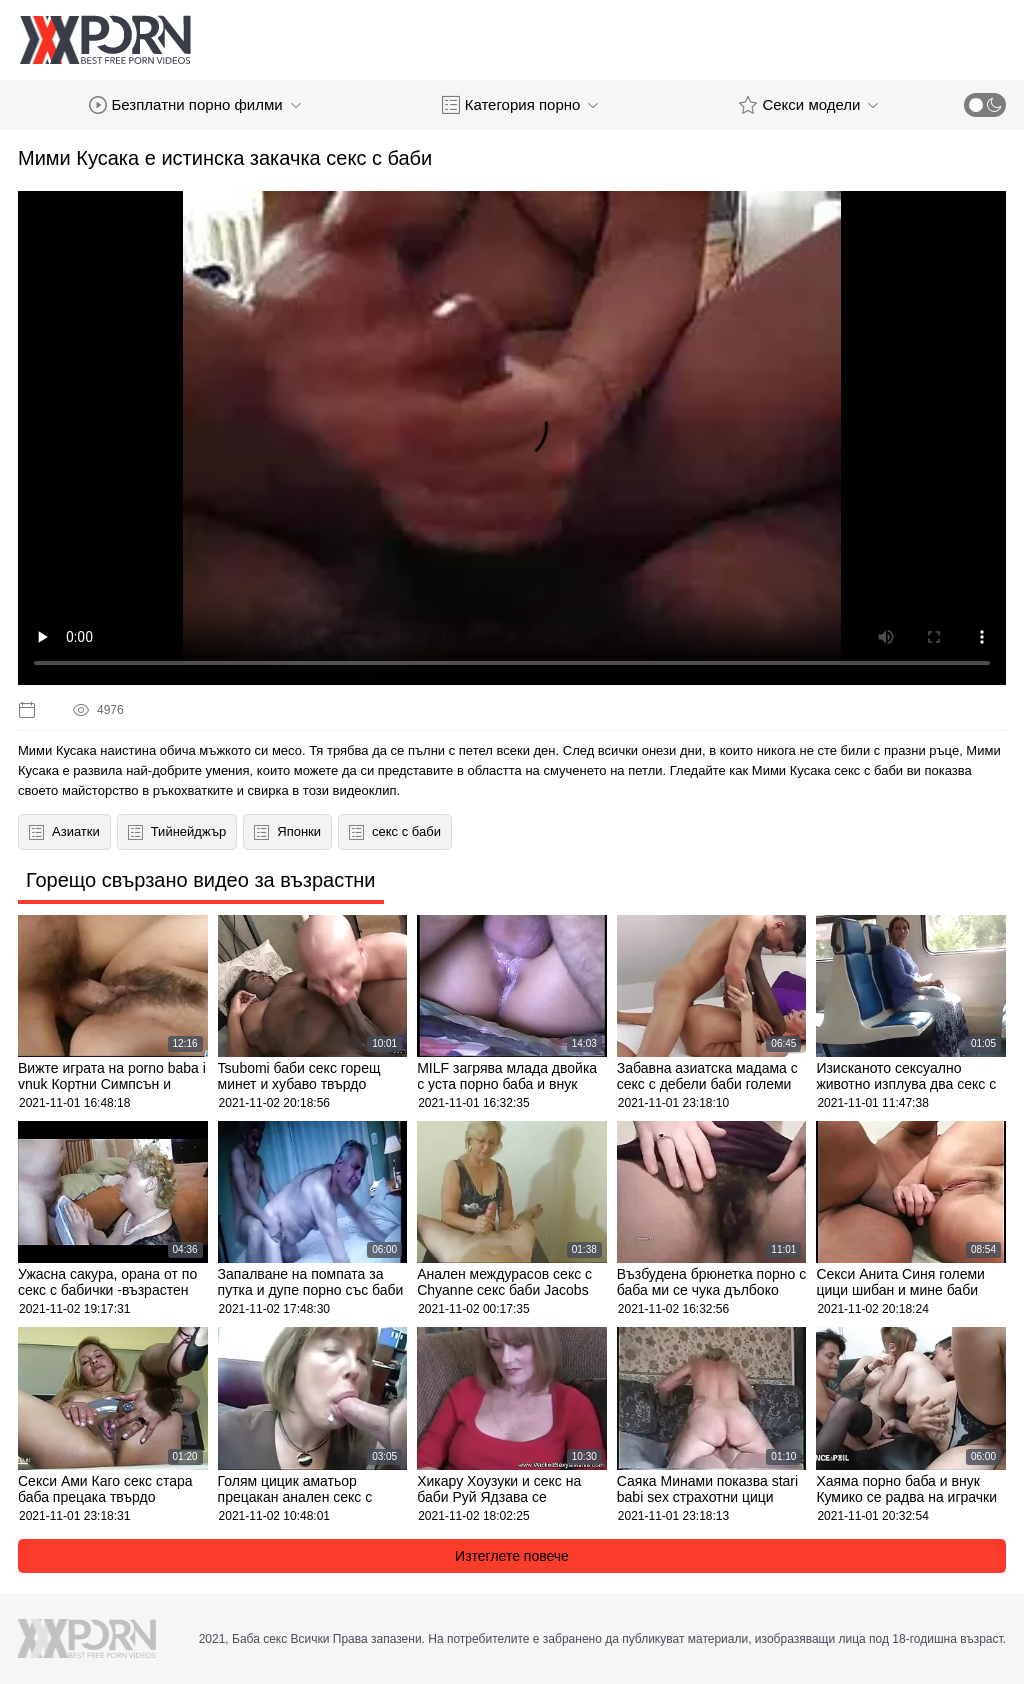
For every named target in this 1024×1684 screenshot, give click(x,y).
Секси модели (808, 105)
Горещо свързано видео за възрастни (201, 880)
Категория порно (520, 105)
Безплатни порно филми (195, 105)
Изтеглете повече (512, 1556)
